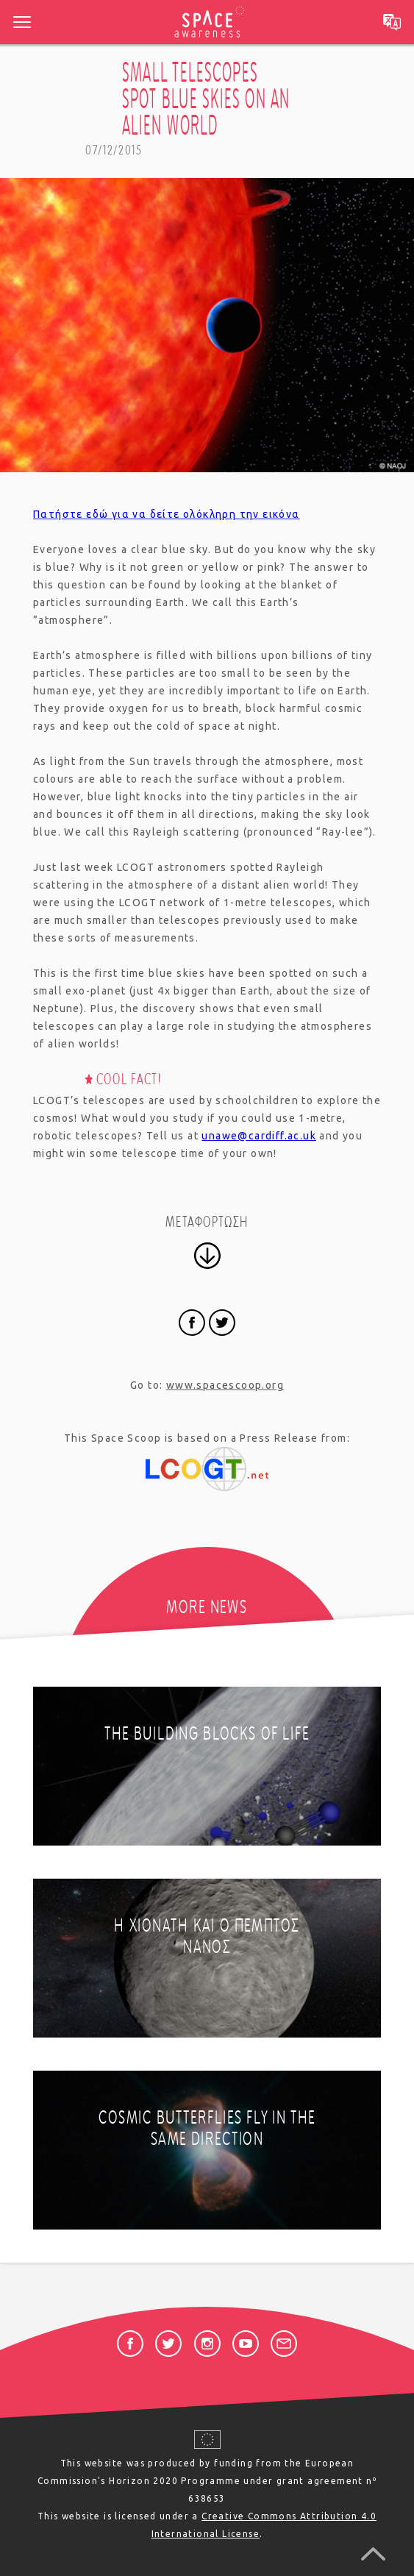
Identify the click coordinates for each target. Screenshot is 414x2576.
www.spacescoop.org (225, 1385)
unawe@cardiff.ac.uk (258, 1136)
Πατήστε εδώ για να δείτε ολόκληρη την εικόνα (166, 514)
